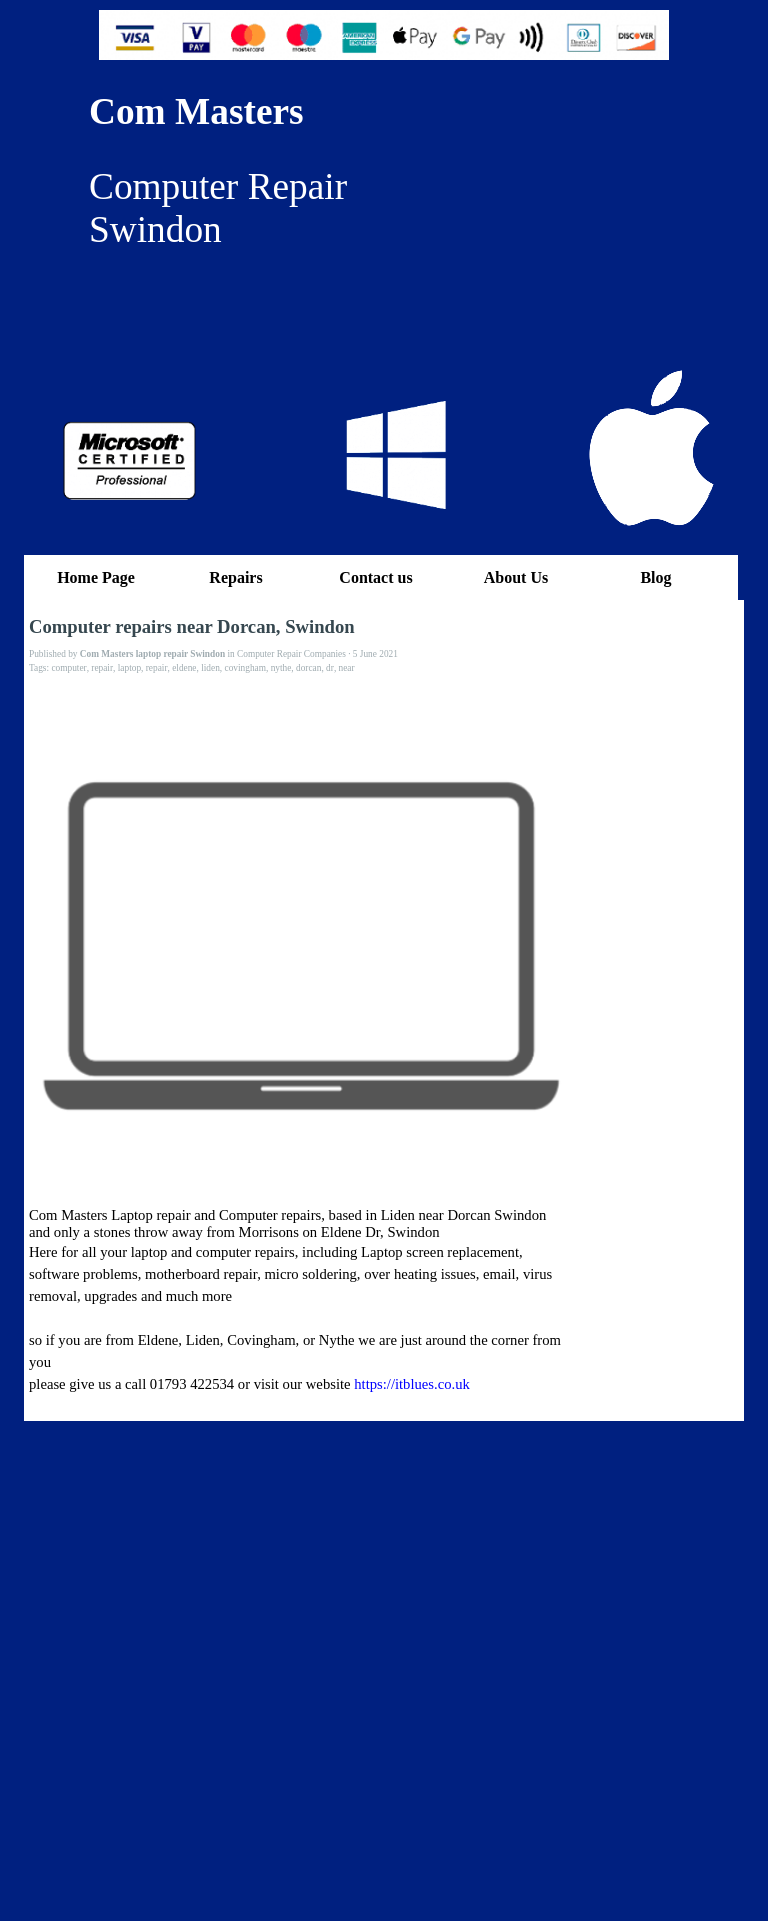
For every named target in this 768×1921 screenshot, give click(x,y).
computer (68, 668)
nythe (281, 668)
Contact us (375, 577)
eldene (184, 668)
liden (210, 668)
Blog (655, 577)
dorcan (308, 668)
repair (102, 668)
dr (330, 668)
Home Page (96, 577)
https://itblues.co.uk (412, 1384)
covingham (245, 668)
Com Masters (196, 111)
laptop (129, 668)
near (347, 668)
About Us (516, 577)
